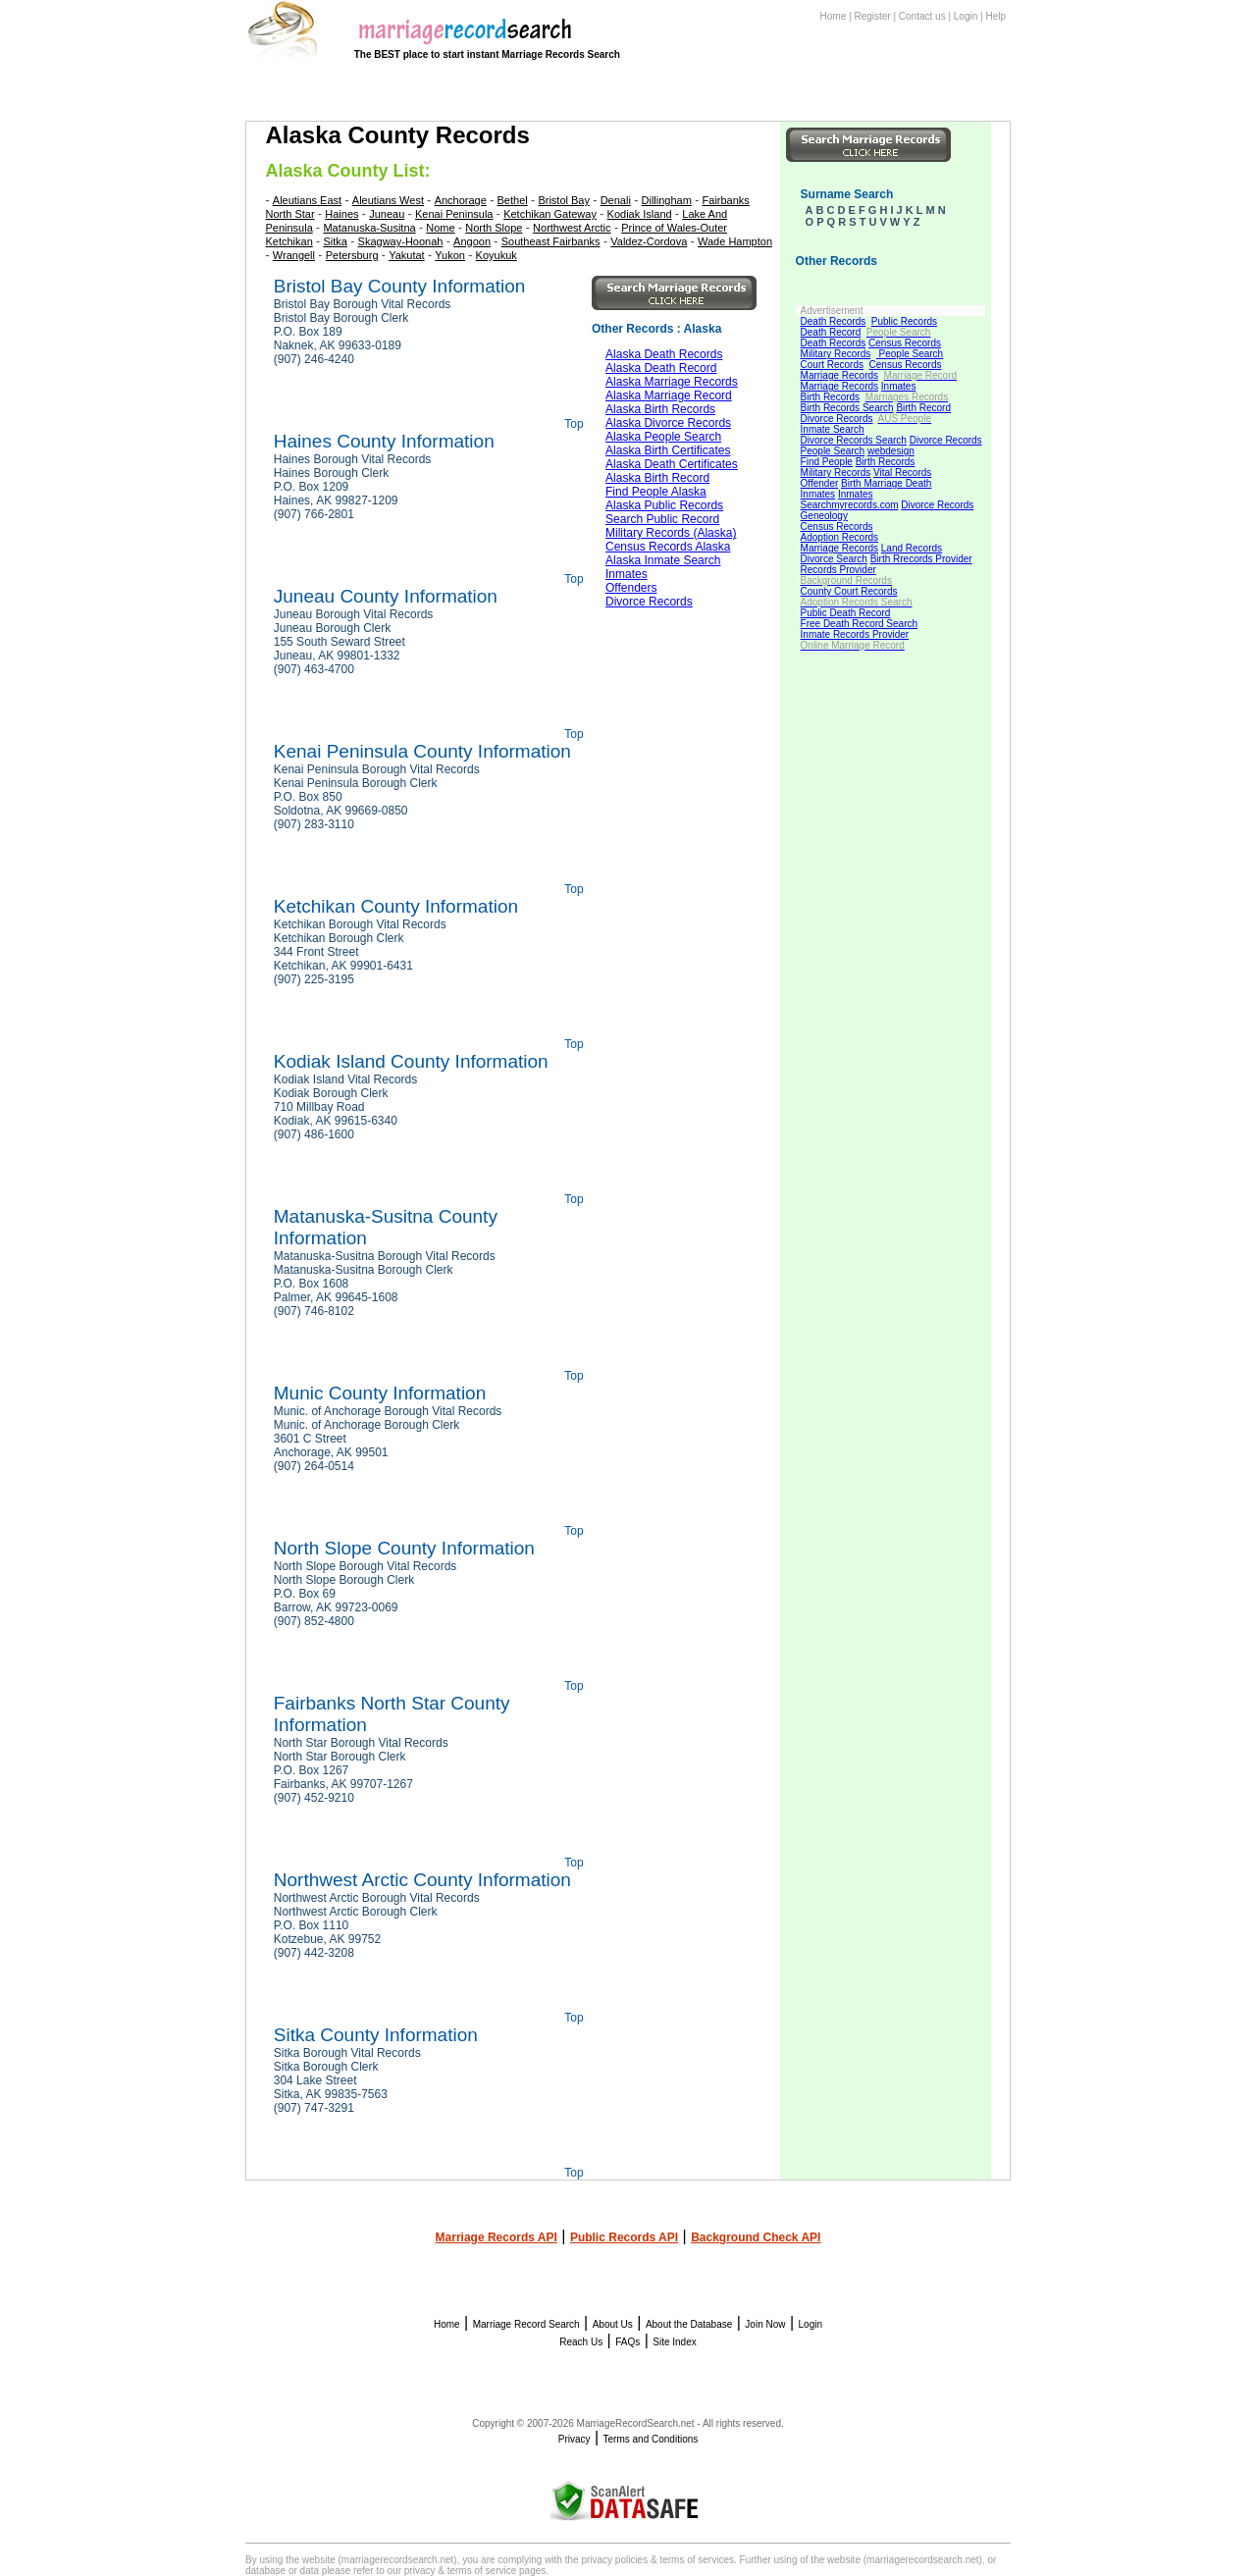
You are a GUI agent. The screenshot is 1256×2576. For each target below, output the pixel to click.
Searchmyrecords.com (850, 504)
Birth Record (923, 407)
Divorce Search (834, 558)
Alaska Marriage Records (671, 382)
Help (995, 16)
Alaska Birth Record (657, 478)
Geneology (824, 515)
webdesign (891, 451)
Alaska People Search (663, 437)
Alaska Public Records (664, 505)
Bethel (512, 200)
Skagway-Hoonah (401, 241)
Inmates (898, 386)
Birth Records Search (847, 407)
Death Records (833, 321)
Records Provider (838, 569)
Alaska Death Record (660, 368)
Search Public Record (662, 519)
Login (965, 16)
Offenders (630, 588)
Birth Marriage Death (886, 483)
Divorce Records (837, 418)
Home (833, 16)
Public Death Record (846, 612)
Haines (341, 214)
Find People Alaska (655, 492)
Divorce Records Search (854, 440)
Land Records (911, 548)
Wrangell (294, 255)
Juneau (386, 214)
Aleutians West (388, 200)
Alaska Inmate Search (662, 560)
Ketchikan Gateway (550, 214)
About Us (613, 2324)
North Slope (493, 228)
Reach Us (580, 2342)
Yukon (450, 255)
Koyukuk (496, 255)
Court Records (832, 364)
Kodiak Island (639, 214)
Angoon (472, 241)
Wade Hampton (735, 241)
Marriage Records (839, 375)
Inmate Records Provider (855, 634)
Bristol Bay (564, 200)
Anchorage (461, 200)
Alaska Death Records (663, 354)
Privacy (574, 2439)
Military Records (836, 353)
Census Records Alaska (667, 546)
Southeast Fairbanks (551, 241)
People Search (909, 353)
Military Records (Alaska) (670, 533)
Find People (827, 461)
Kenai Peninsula (454, 214)
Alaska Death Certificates (671, 464)
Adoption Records (840, 537)
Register (872, 16)
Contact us (922, 16)
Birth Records (831, 397)
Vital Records (902, 472)
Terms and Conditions (651, 2439)
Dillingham (667, 200)
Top (573, 424)
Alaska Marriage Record (668, 395)
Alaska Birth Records (660, 409)
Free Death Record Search (859, 623)
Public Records (904, 321)
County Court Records (849, 591)
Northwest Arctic (571, 228)
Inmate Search (832, 429)
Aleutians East (307, 200)
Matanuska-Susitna (369, 228)
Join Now (765, 2324)
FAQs (627, 2342)
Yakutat (407, 255)
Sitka (334, 241)
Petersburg (352, 255)
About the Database (689, 2324)
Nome (440, 228)
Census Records (904, 343)
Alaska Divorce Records (668, 423)
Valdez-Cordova (648, 241)
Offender (820, 483)
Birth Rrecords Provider (921, 558)
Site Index (674, 2342)
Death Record (831, 332)
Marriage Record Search (526, 2324)
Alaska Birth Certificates (667, 450)
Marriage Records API (496, 2237)
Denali (616, 200)
